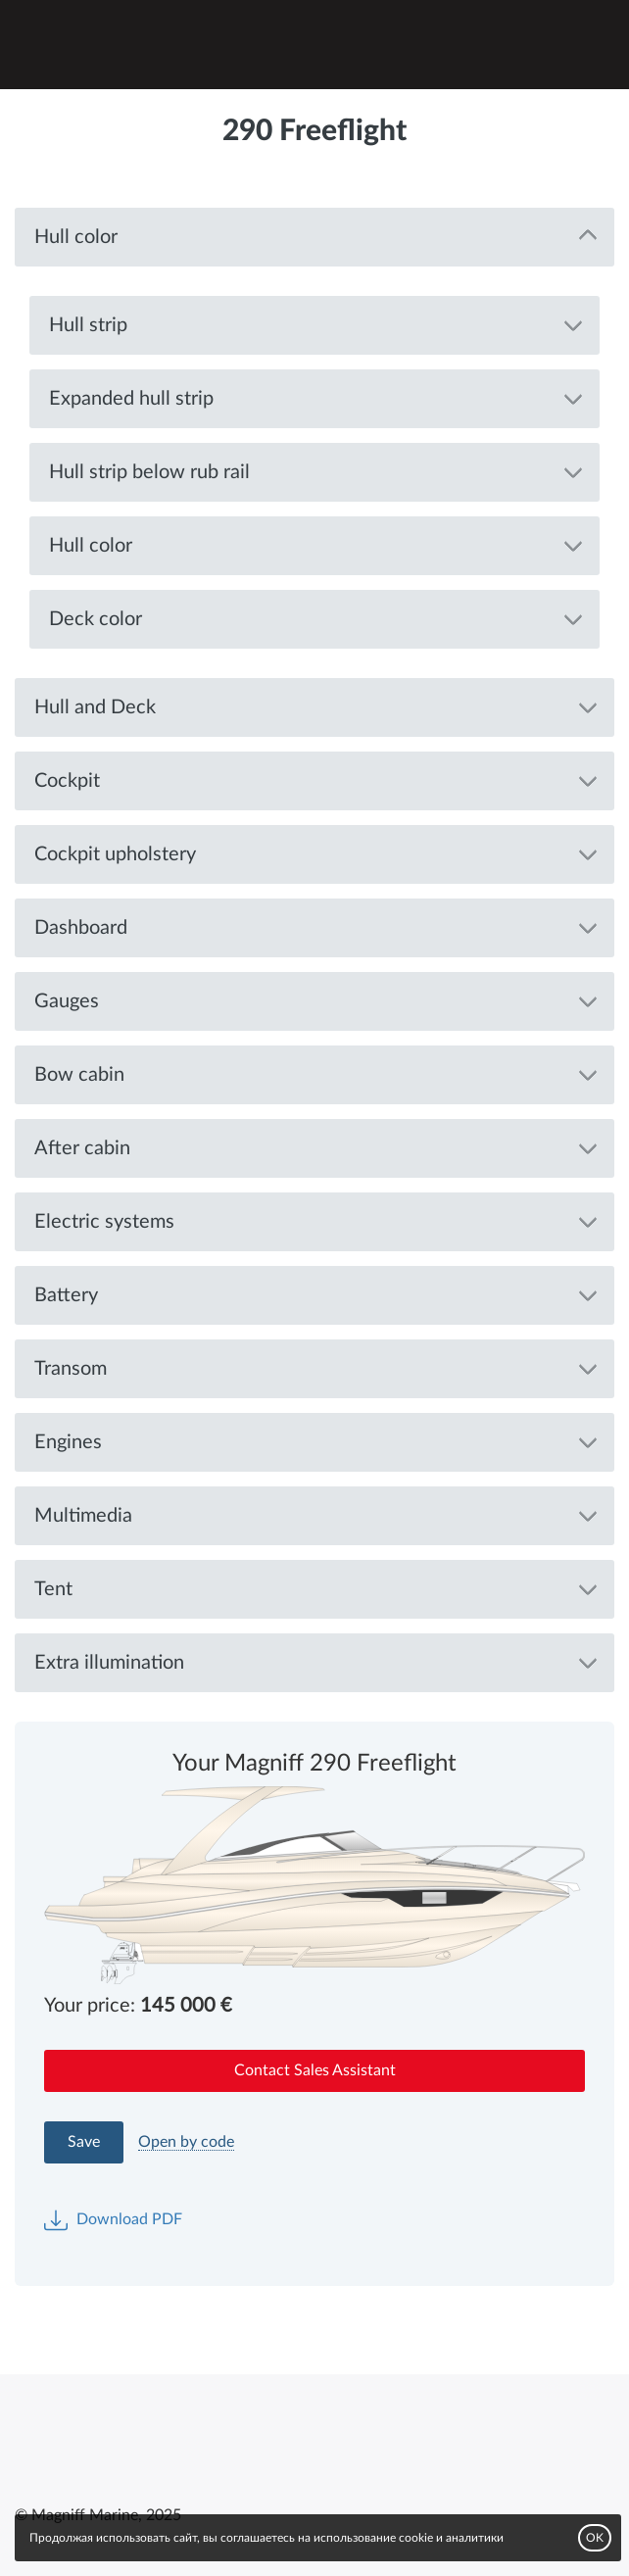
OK (595, 2538)
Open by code (186, 2142)
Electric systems (104, 1222)
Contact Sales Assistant (315, 2070)
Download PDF (113, 2219)
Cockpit (67, 781)
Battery (66, 1295)
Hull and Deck (95, 707)
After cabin (82, 1148)
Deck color (95, 619)
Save (84, 2142)
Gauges (66, 1001)
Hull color (76, 237)
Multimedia (83, 1516)
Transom (70, 1369)
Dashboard (80, 928)
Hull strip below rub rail (149, 472)
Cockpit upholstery (115, 854)
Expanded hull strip (131, 399)
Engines (68, 1442)
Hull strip (88, 325)
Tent (53, 1589)
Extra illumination (109, 1663)
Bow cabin (79, 1075)
